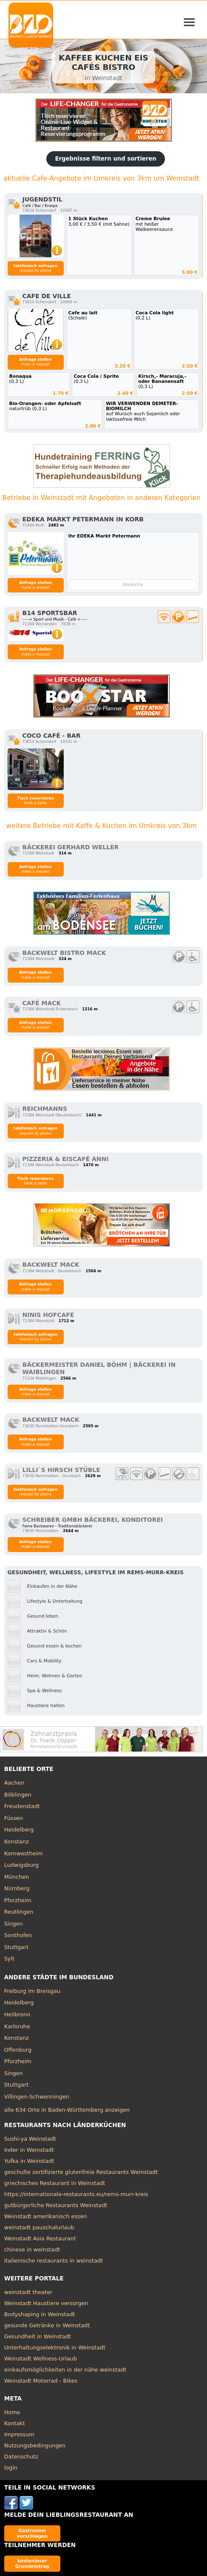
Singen (13, 1923)
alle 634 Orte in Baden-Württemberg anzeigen (67, 2110)
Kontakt (14, 2423)
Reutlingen (19, 1912)
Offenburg (17, 2050)
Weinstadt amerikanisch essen (45, 2216)
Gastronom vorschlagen (32, 2533)
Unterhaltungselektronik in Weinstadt (54, 2347)
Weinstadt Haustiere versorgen (46, 2303)
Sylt (9, 1958)
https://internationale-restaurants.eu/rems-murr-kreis (76, 2194)
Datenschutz (21, 2456)
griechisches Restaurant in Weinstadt (54, 2183)
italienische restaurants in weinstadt (53, 2260)
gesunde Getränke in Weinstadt (47, 2325)
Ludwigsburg (21, 1865)
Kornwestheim (23, 1853)
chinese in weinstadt (32, 2249)
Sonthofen (18, 1935)
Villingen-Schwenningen (36, 2096)
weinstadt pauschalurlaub (39, 2227)
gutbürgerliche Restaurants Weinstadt (56, 2205)
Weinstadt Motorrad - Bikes (41, 2381)
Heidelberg (19, 1829)
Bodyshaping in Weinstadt (39, 2314)
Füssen (13, 1818)
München (16, 1877)
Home (12, 2412)
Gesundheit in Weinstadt (37, 2336)
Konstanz (16, 1841)
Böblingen (17, 1794)
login (10, 2467)
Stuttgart (16, 1947)
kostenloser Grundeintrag (32, 2563)
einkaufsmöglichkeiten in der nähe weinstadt (65, 2369)
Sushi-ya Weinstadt (30, 2139)
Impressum (19, 2434)
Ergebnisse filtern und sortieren (105, 158)
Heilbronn (17, 2014)
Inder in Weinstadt (29, 2150)
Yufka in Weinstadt (29, 2161)
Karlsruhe (17, 2026)
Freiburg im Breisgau (32, 1991)
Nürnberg (17, 1888)
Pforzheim (17, 1900)
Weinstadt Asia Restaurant (40, 2238)
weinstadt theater (28, 2292)
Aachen (14, 1783)
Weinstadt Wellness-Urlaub (40, 2358)
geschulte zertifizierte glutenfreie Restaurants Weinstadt (81, 2172)
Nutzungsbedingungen (35, 2445)
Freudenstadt (22, 1806)
